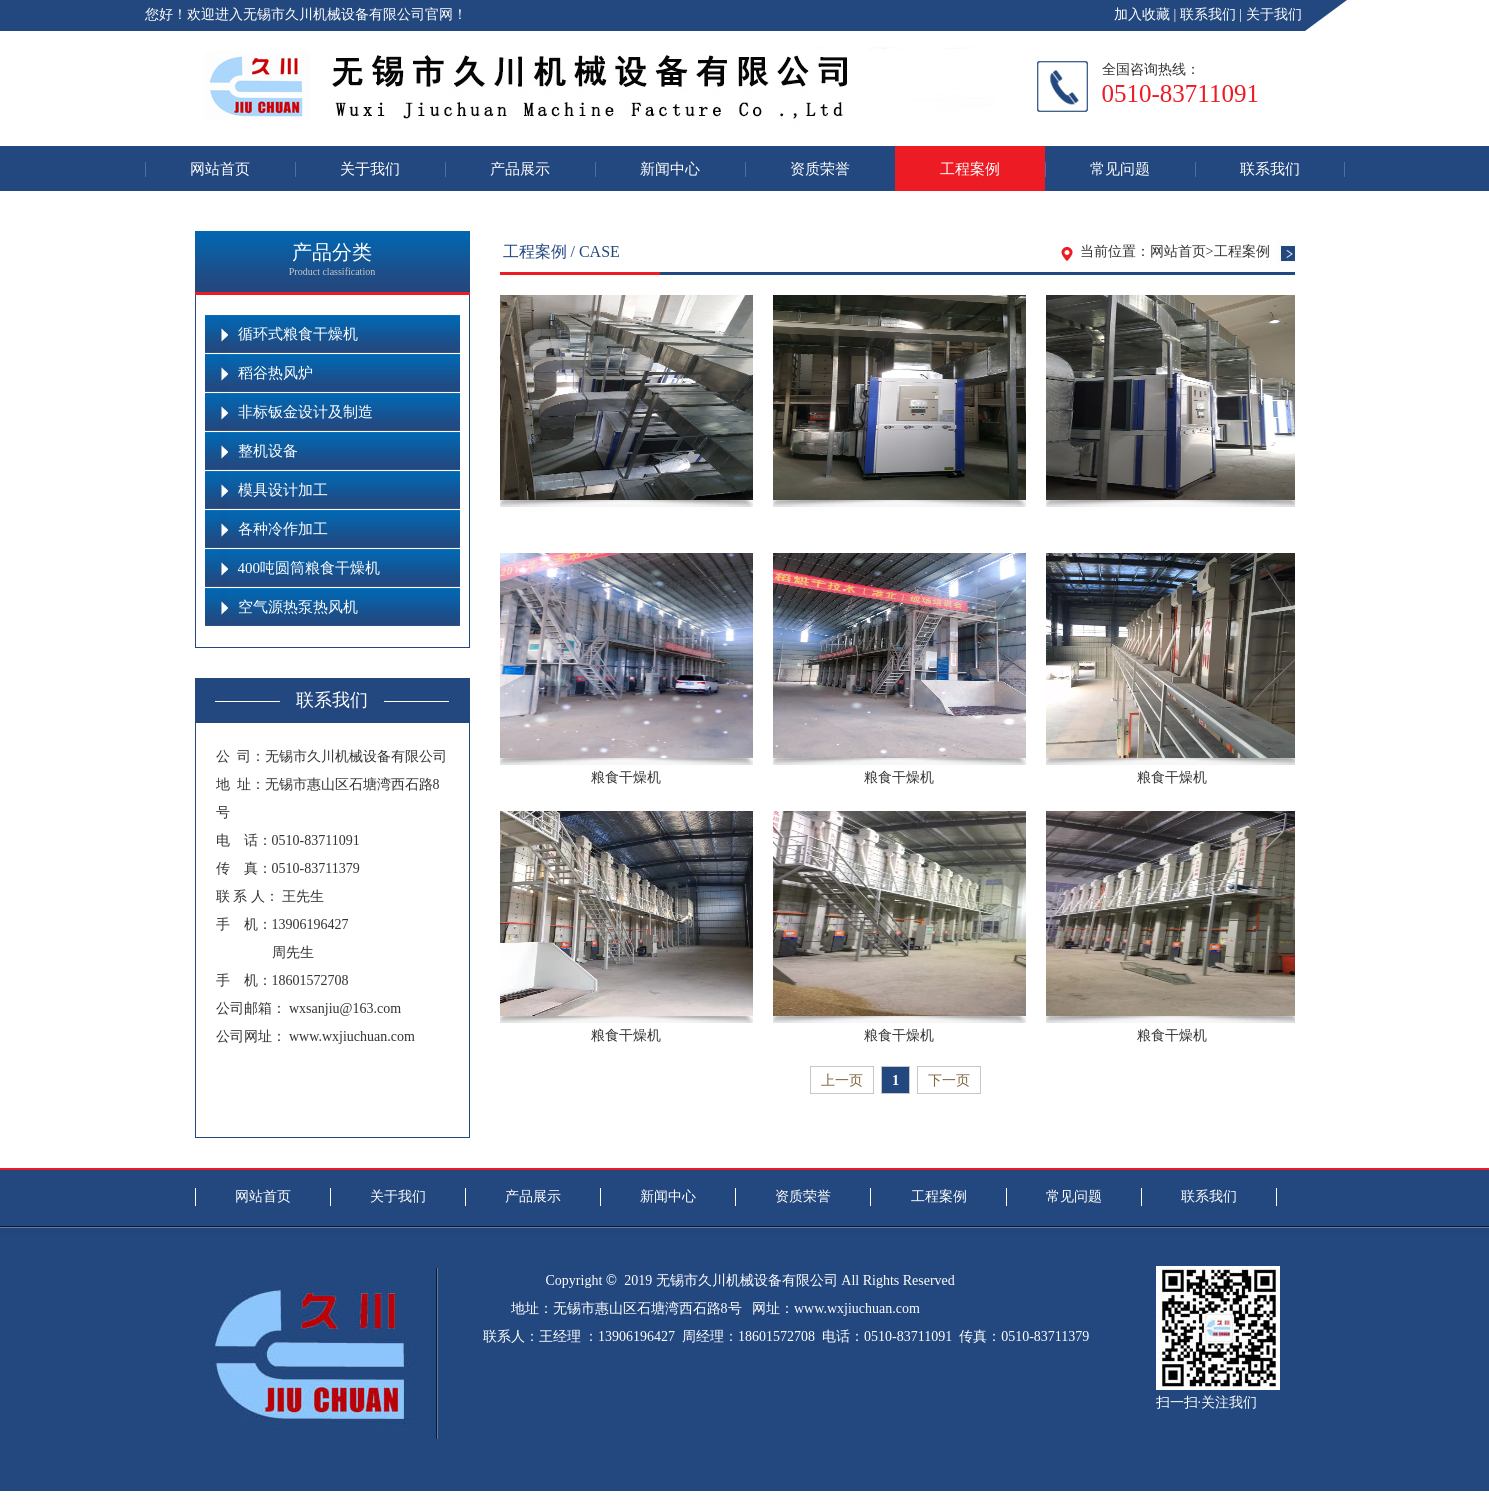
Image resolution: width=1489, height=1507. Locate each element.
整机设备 (268, 451)
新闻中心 (670, 168)
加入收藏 (1142, 14)
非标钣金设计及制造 (305, 412)
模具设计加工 (283, 490)
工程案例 (970, 168)
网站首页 (220, 168)
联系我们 (1208, 14)
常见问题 (1120, 168)
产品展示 (520, 168)
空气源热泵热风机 (298, 607)
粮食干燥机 (626, 777)
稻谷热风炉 (275, 373)
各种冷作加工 (283, 529)
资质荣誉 (820, 168)
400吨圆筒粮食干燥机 (309, 568)
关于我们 (1274, 14)
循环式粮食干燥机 (298, 334)
